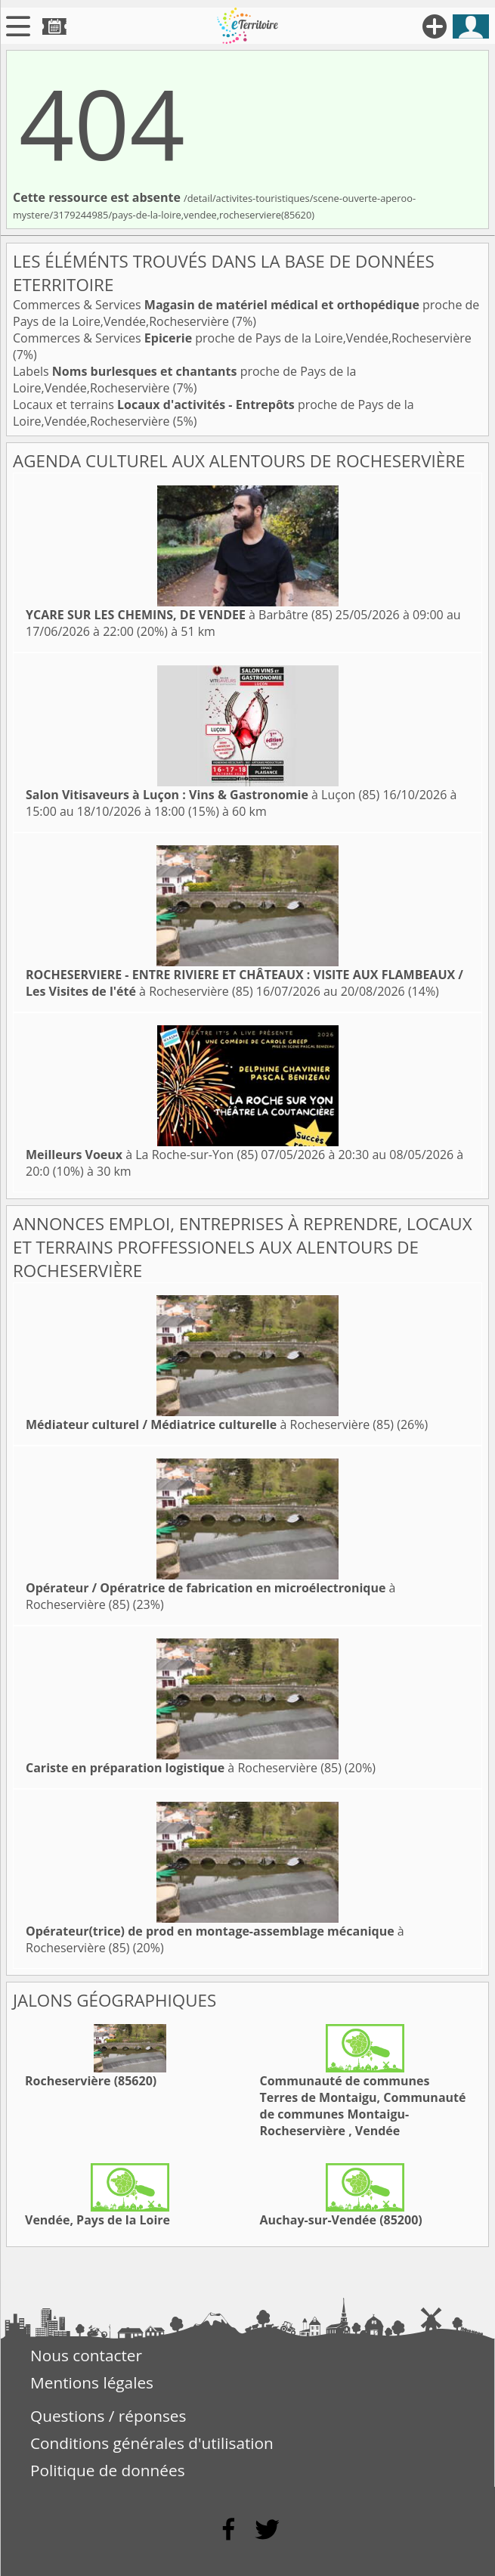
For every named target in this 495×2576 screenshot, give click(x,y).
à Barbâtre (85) (179, 614)
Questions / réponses (108, 2415)
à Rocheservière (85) (244, 983)
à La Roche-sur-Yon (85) (142, 1154)
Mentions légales (91, 2382)
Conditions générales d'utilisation (152, 2443)
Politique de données (107, 2470)
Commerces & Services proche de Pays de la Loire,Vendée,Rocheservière (242, 338)
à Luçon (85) (202, 794)
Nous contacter (86, 2355)
